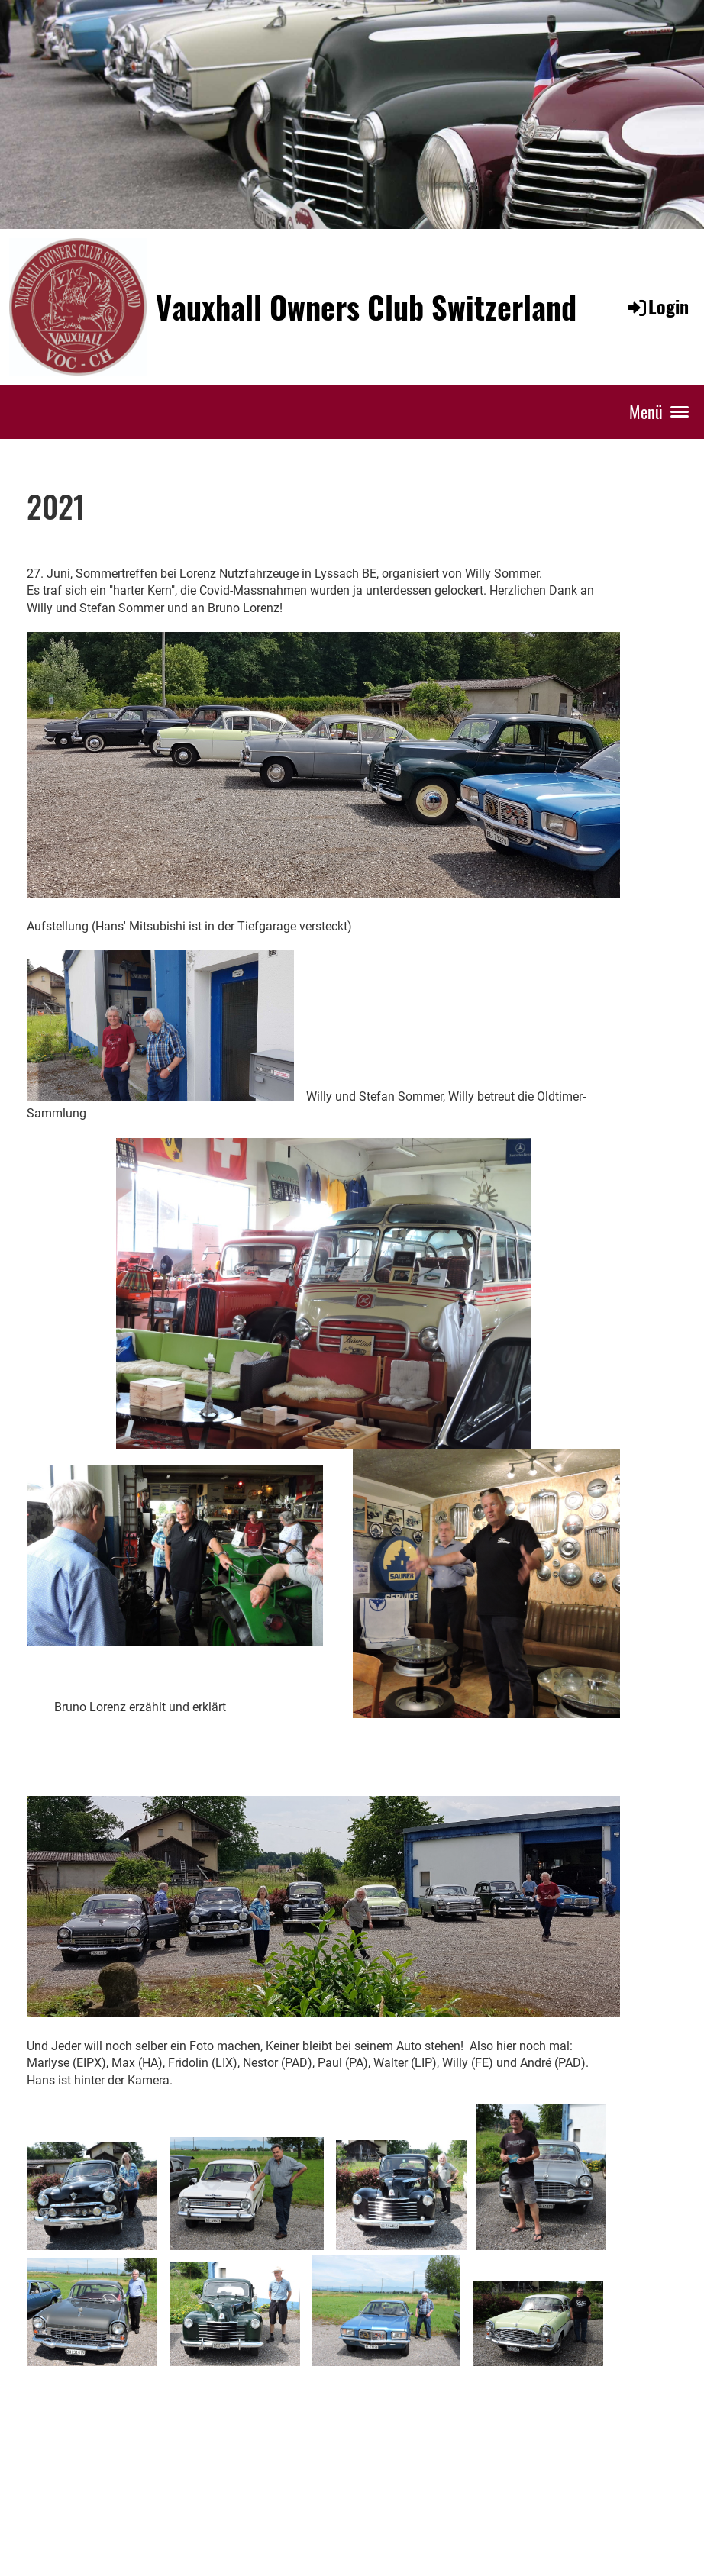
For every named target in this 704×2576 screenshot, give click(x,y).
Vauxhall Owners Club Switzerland (366, 306)
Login (657, 306)
